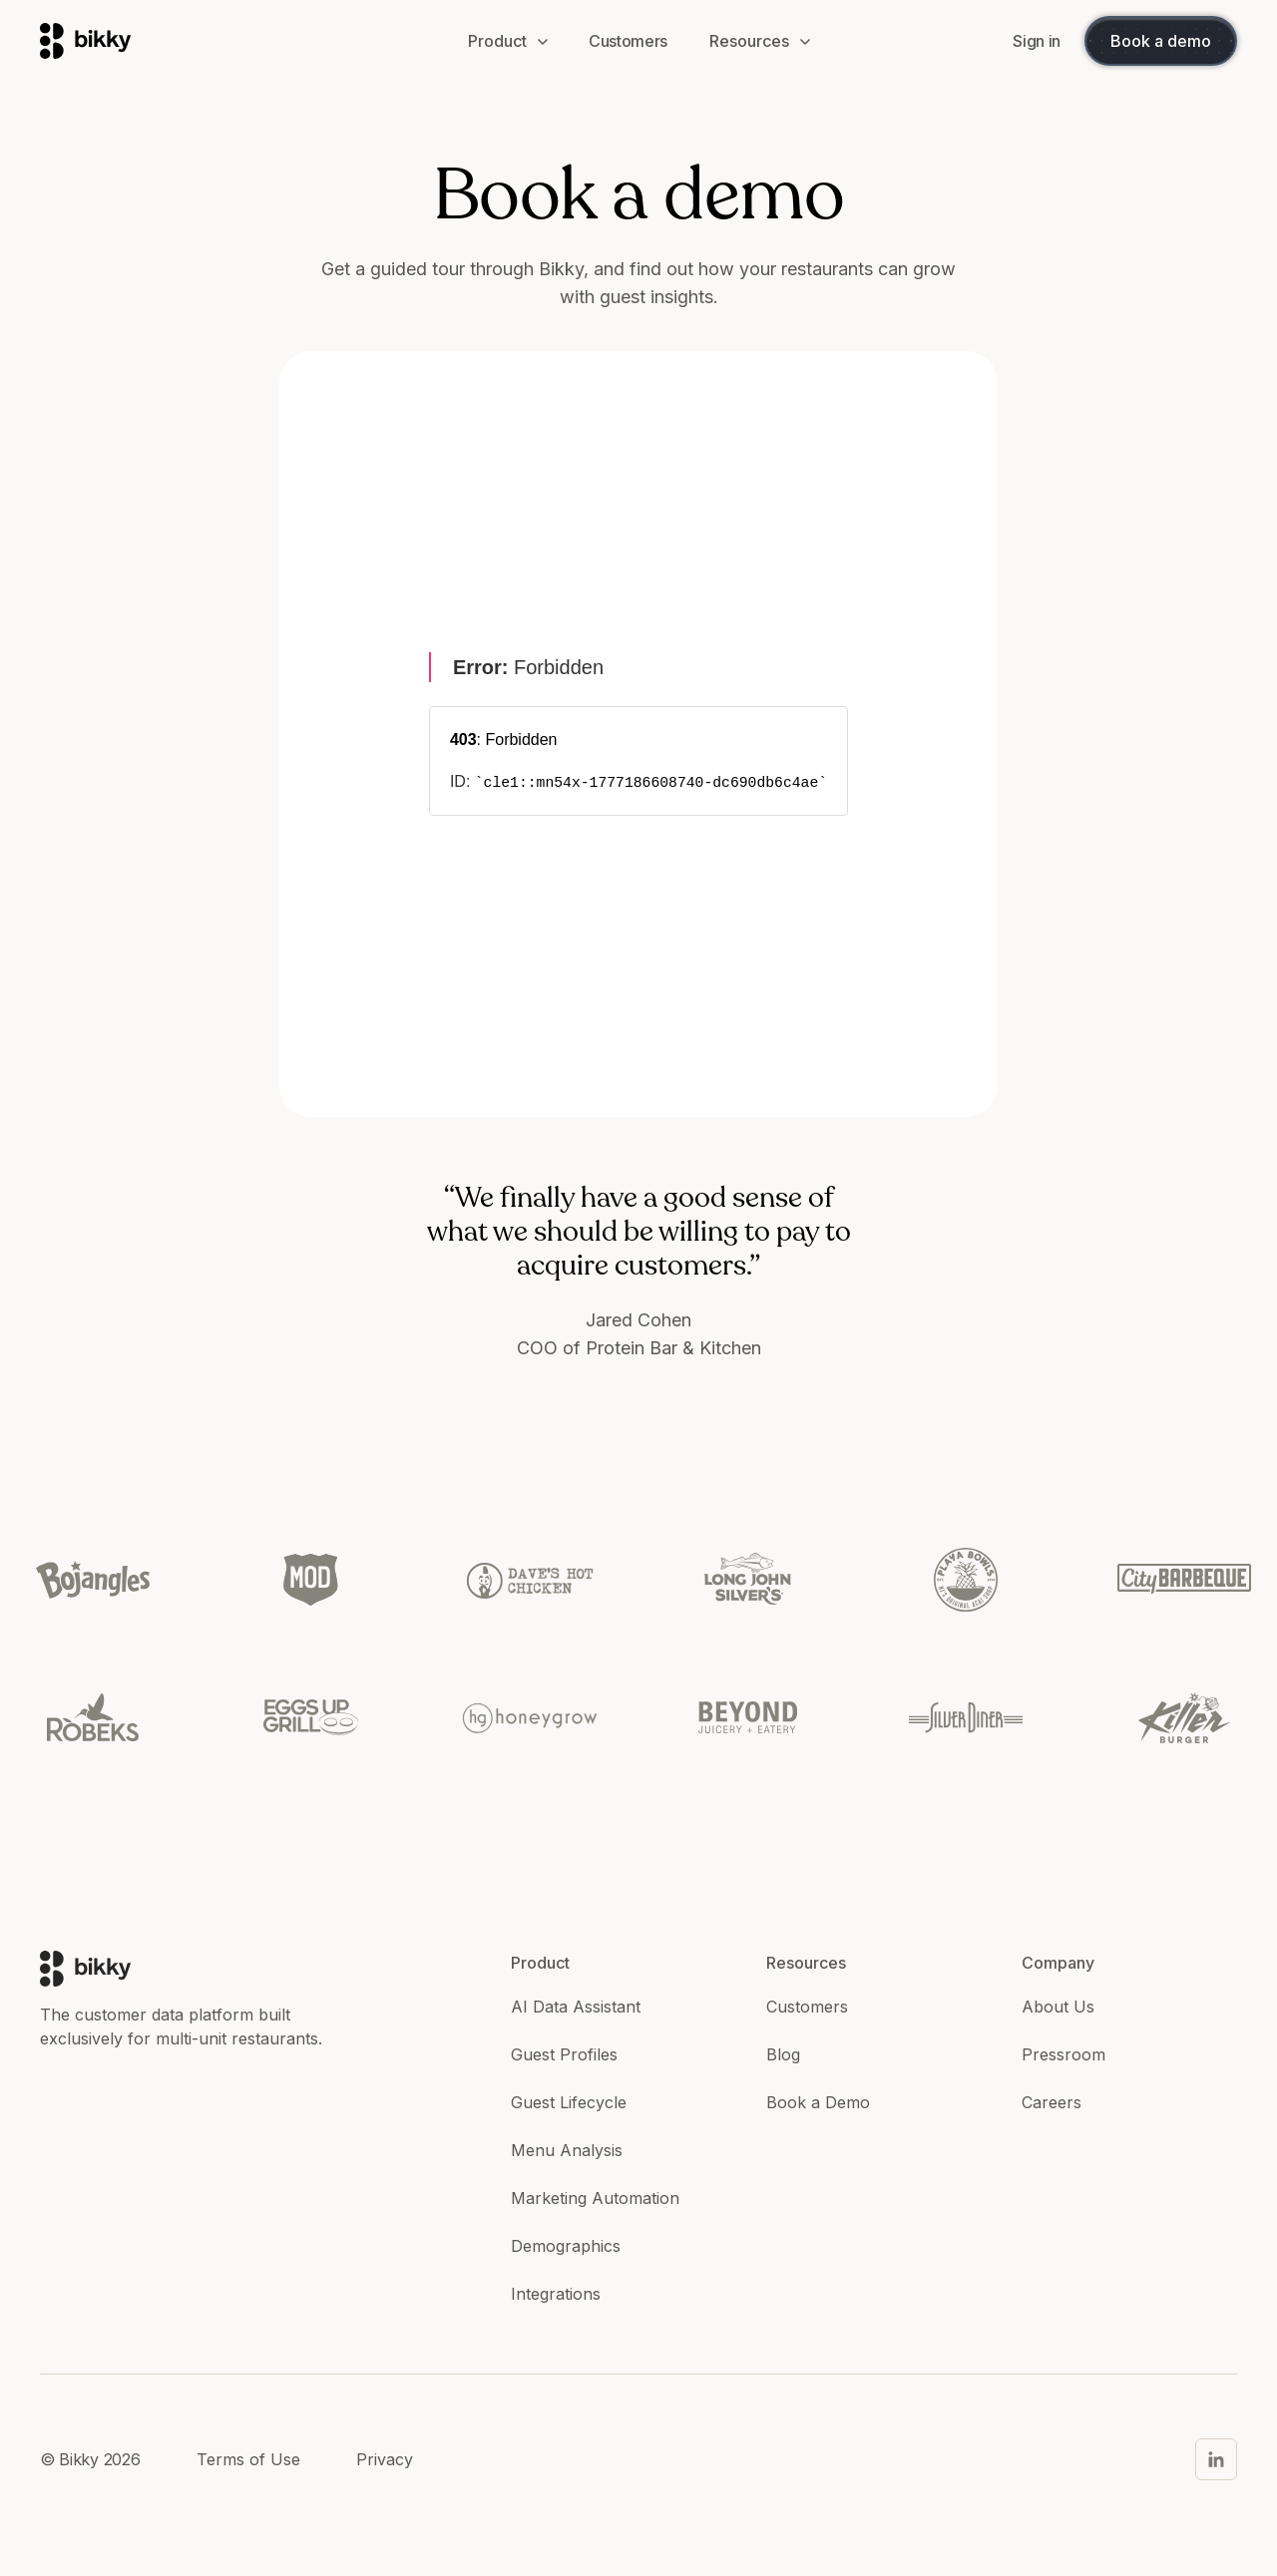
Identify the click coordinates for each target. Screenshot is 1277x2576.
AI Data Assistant (575, 2007)
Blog (783, 2054)
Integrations (556, 2294)
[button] (507, 41)
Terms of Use (248, 2459)
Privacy (384, 2459)
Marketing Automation (595, 2198)
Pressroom (1063, 2054)
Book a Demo (818, 2102)
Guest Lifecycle (569, 2102)
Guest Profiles (564, 2054)
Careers (1051, 2102)
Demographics (566, 2246)
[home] (234, 41)
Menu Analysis (567, 2150)
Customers (807, 2007)
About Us (1058, 2007)
